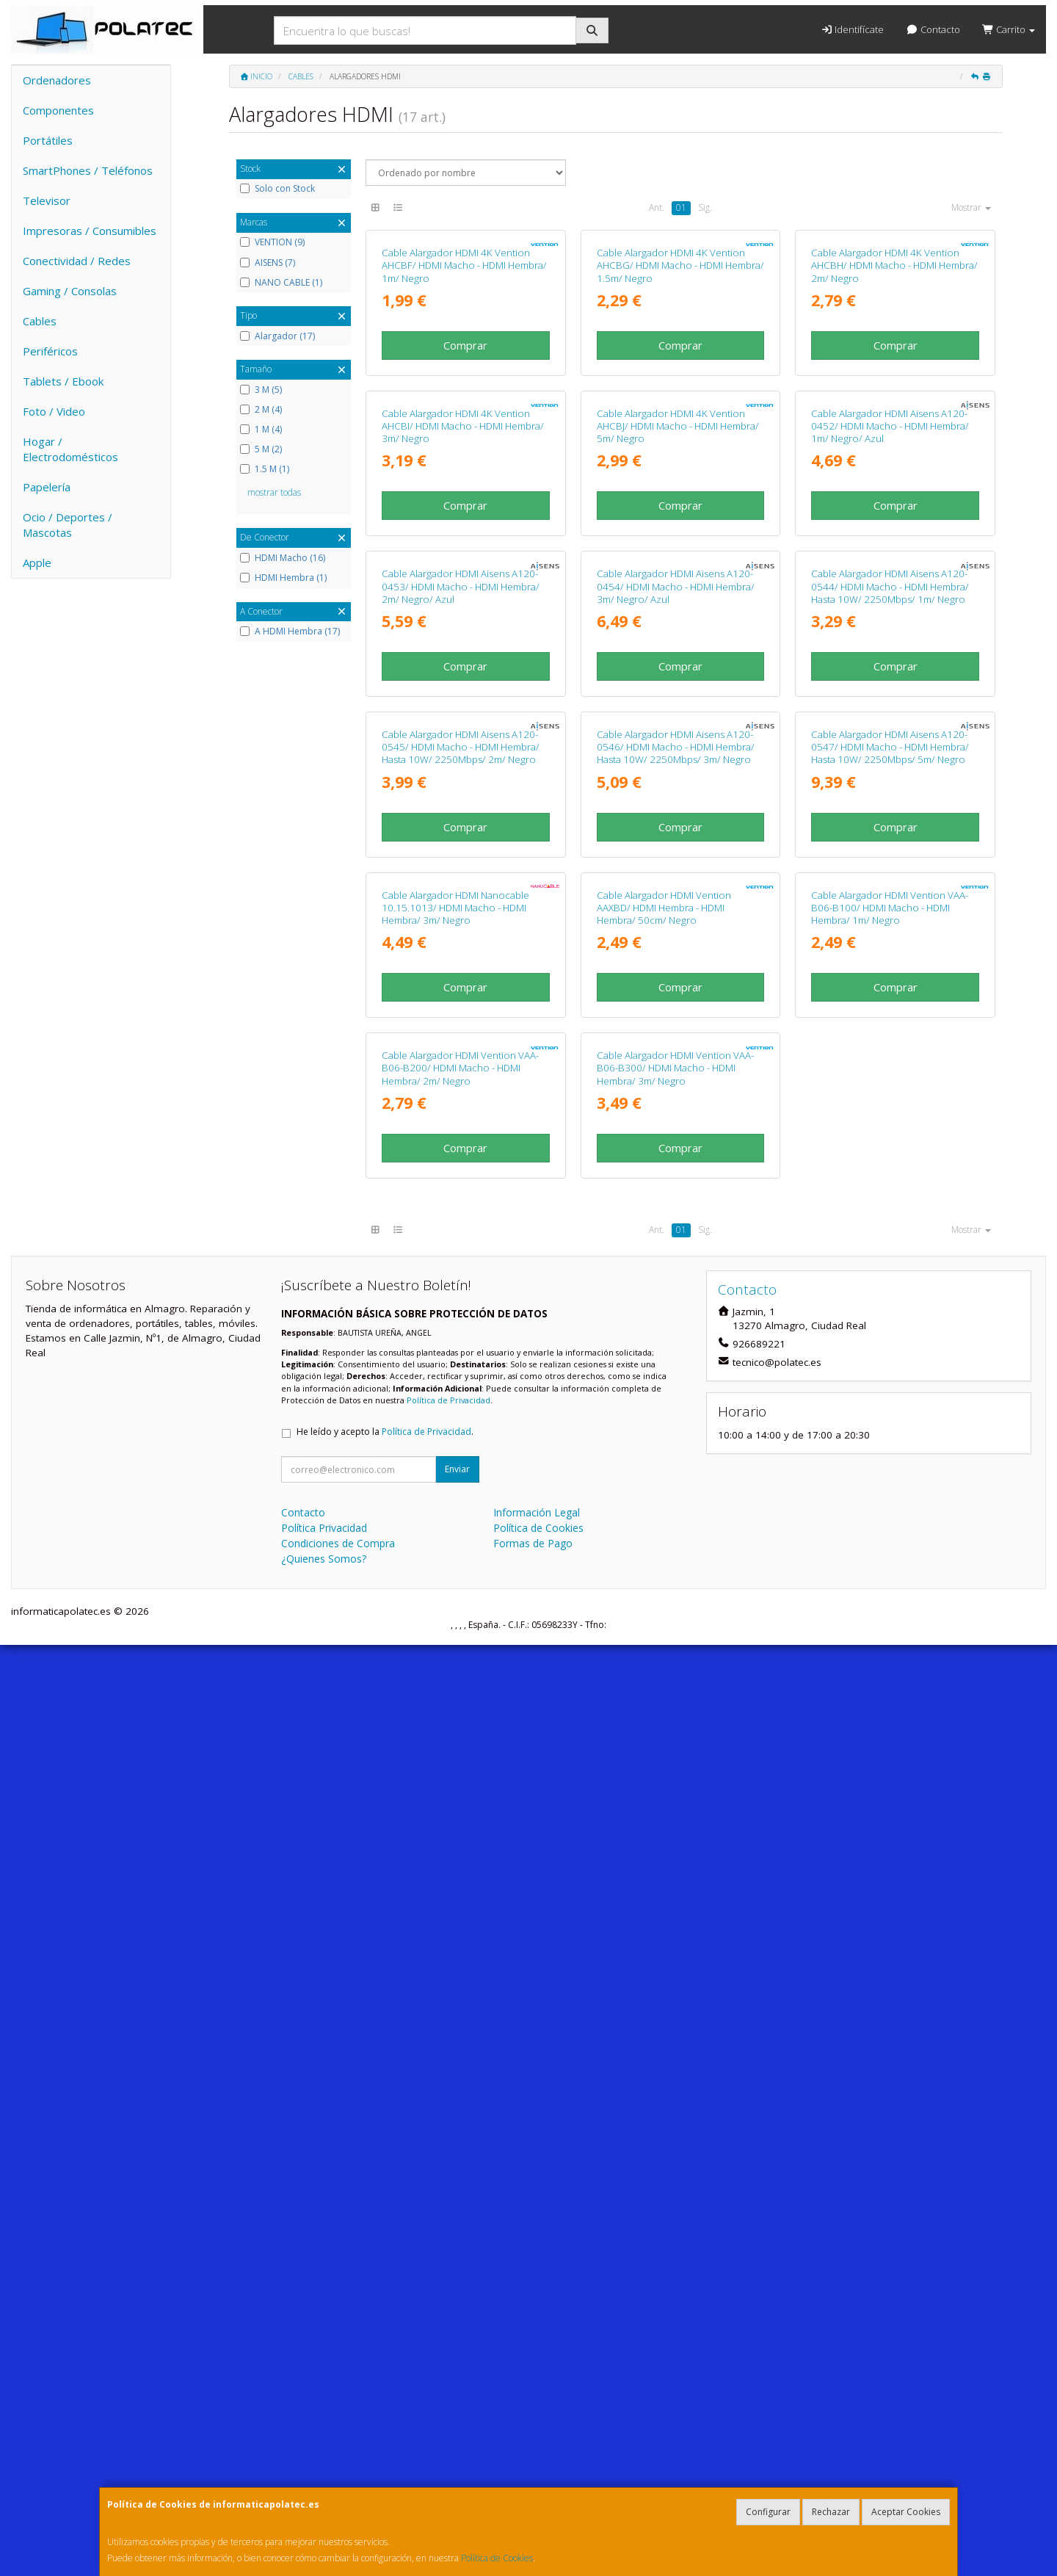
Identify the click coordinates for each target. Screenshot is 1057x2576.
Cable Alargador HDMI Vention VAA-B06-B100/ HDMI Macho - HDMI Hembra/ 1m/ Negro (889, 1683)
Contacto (932, 29)
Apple (37, 562)
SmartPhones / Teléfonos (88, 170)
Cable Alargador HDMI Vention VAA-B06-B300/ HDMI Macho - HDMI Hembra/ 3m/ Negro (675, 1999)
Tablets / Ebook (63, 381)
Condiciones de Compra (338, 2474)
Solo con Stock (277, 189)
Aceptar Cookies (905, 2512)
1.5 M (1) (264, 469)
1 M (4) (261, 429)
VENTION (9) (272, 242)
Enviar (457, 2400)
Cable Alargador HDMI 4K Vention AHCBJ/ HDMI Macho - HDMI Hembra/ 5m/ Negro (678, 736)
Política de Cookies (497, 2558)
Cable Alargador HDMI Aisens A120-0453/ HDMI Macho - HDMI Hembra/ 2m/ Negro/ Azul (461, 1051)
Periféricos (50, 351)
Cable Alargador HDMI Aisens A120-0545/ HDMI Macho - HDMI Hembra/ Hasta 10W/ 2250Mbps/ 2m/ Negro (461, 1367)
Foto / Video (54, 411)
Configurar (768, 2512)
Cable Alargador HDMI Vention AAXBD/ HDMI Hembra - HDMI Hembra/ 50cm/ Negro (664, 1683)
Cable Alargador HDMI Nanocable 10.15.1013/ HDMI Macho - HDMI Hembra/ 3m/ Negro (455, 1683)
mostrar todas (274, 492)
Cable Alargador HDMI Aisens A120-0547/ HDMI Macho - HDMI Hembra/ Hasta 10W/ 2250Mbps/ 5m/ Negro (890, 1367)
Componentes (58, 110)
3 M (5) (261, 390)
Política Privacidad (324, 2459)
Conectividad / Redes (77, 260)
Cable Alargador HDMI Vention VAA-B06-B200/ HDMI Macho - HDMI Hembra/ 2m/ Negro (460, 1999)
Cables (40, 321)
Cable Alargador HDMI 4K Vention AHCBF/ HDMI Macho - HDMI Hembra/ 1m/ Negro (464, 420)
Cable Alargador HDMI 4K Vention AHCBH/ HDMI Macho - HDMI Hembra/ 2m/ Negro (894, 420)
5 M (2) (261, 449)
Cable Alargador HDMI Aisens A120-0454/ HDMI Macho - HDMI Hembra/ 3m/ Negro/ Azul (676, 1051)
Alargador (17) (277, 336)
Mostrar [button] (971, 207)
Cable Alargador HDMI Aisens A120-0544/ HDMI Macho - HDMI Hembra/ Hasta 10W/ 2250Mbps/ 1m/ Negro (890, 1051)
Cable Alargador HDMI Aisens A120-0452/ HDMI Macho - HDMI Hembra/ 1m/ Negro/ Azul (890, 736)
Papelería (46, 487)
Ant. (656, 207)
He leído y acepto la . (385, 2362)
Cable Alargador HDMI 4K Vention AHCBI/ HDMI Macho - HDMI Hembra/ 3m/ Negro (463, 736)
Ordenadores (57, 80)
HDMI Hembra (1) (283, 578)
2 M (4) (261, 410)
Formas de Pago (533, 2474)
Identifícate (852, 29)
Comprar (465, 500)
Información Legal (536, 2443)
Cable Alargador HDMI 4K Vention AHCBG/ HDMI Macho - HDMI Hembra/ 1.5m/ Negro (680, 420)
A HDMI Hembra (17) (290, 631)
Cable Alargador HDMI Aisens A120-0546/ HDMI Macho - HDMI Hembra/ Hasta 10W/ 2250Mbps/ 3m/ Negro (676, 1367)
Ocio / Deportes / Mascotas (67, 525)
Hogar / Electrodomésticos (70, 449)
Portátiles (48, 140)
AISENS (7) (267, 263)
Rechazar (831, 2512)
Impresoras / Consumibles (89, 230)
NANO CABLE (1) (281, 283)
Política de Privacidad (448, 2331)
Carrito (1008, 29)
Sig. (705, 207)
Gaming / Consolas (70, 290)
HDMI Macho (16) (282, 558)
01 (681, 207)
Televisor (46, 200)
